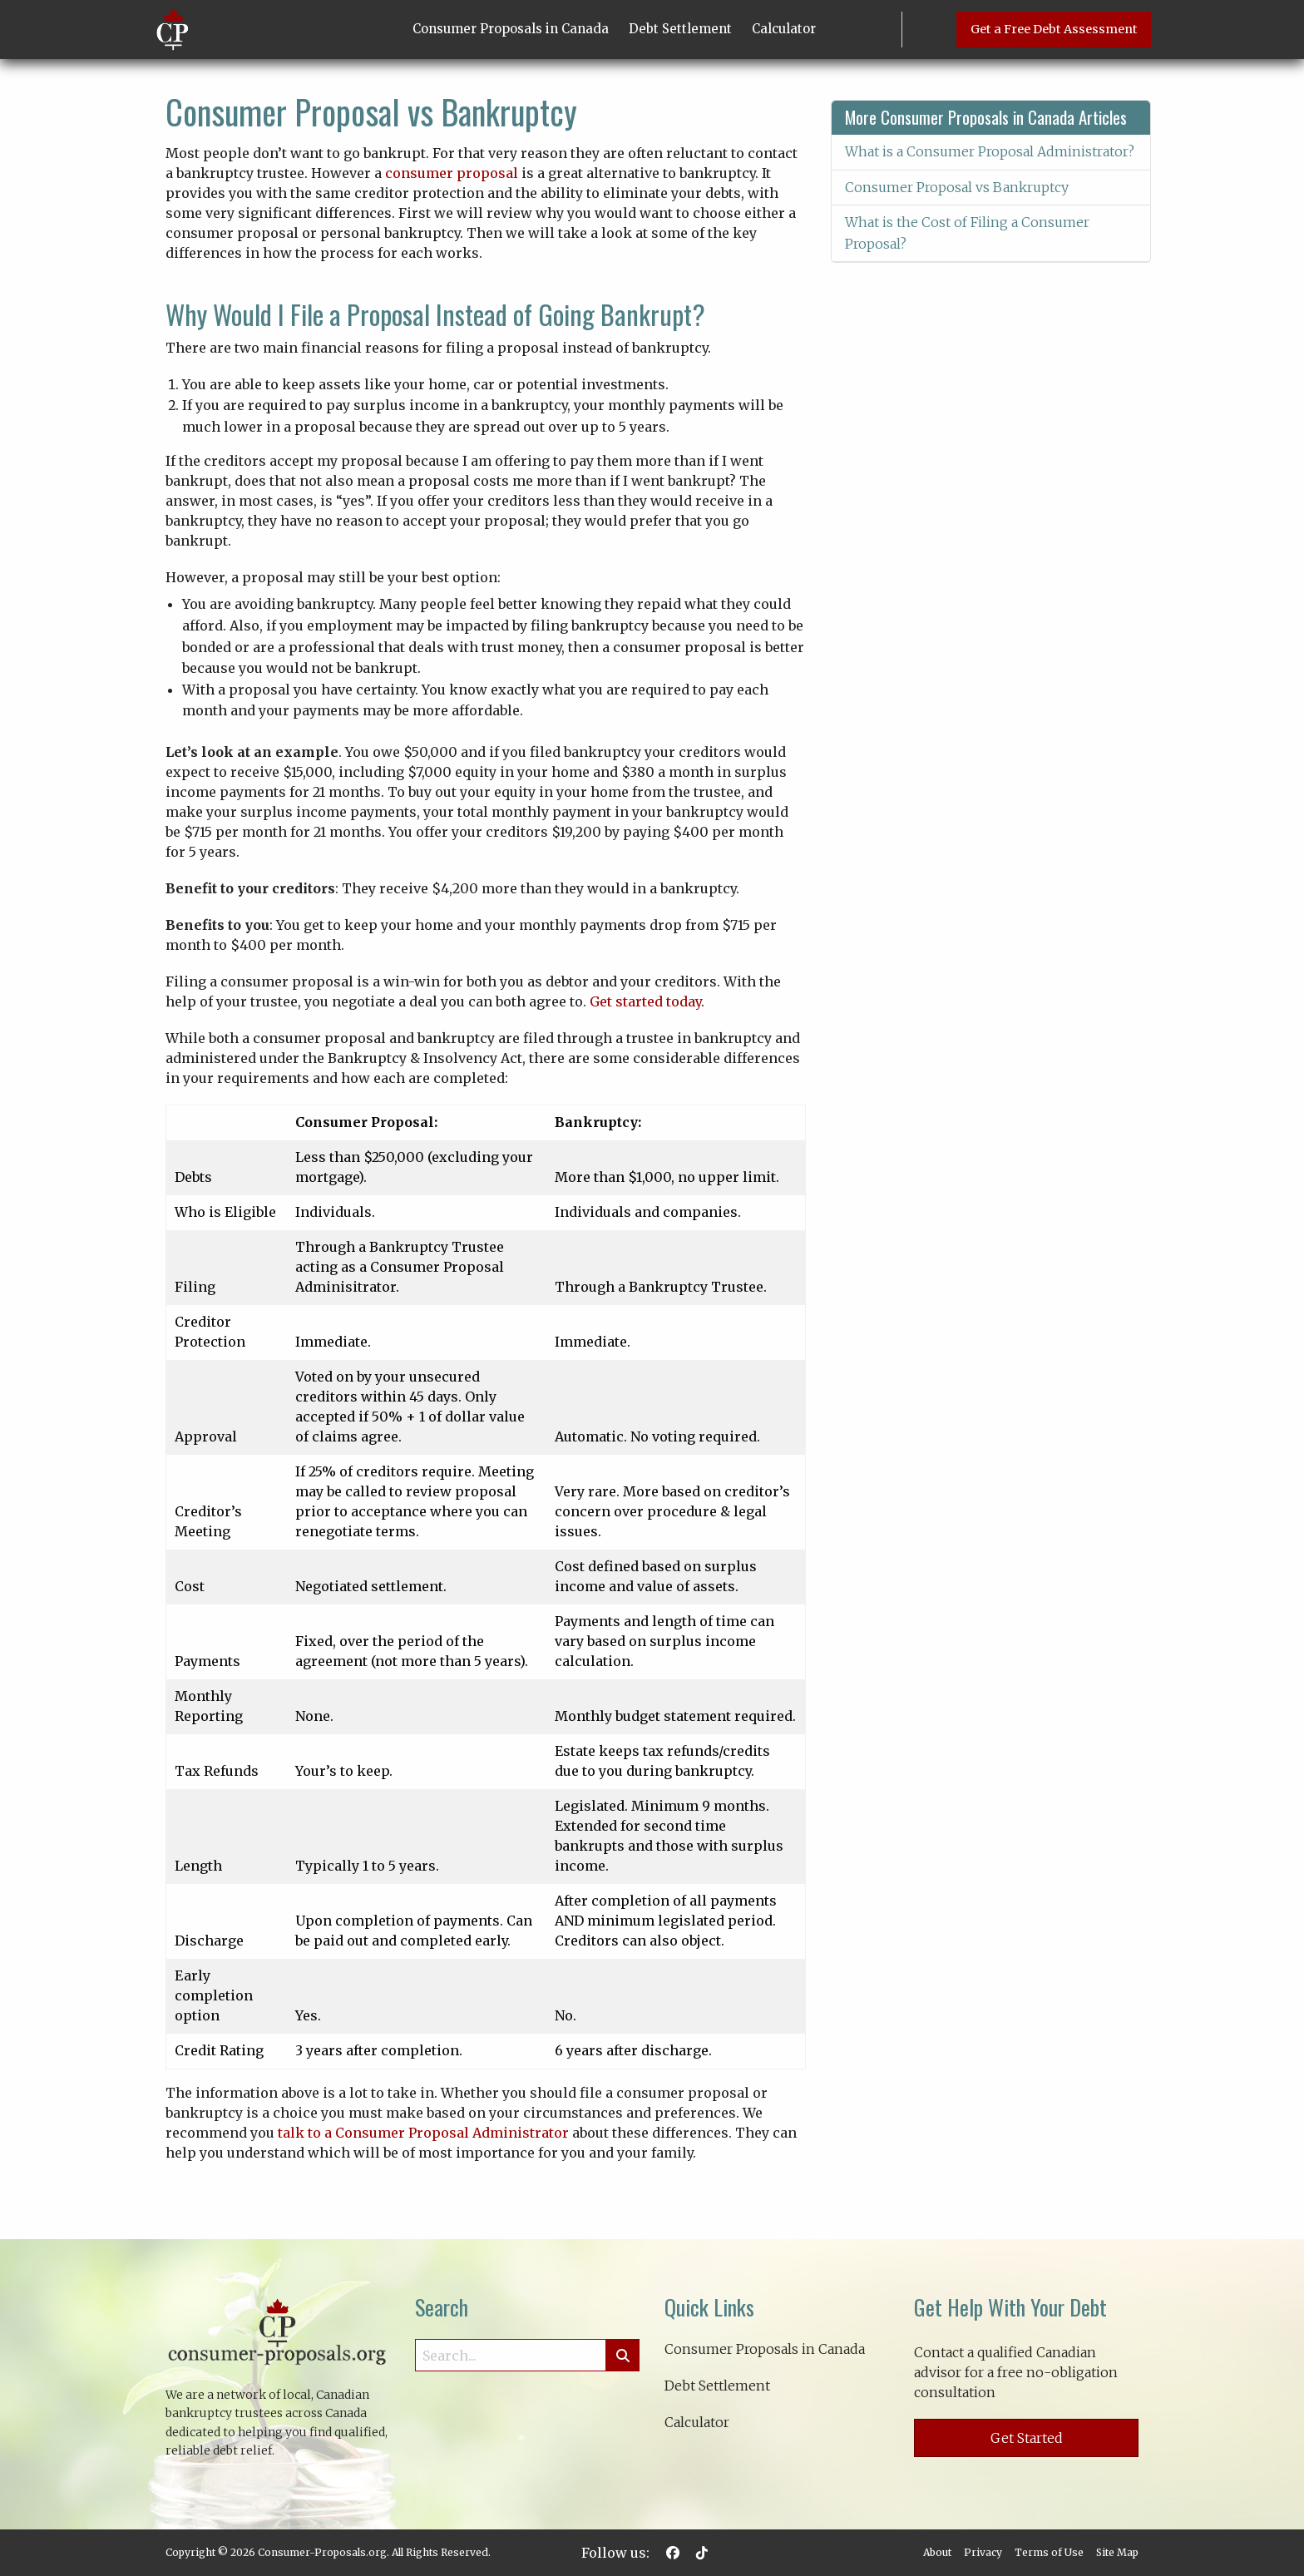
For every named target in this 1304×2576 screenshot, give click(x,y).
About (937, 2552)
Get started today (645, 1001)
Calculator (784, 29)
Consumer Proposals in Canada (510, 29)
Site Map (1117, 2552)
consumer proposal (451, 173)
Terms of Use (1049, 2552)
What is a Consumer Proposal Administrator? (989, 151)
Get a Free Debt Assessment (1054, 29)
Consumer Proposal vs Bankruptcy (957, 187)
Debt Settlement (680, 29)
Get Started (1026, 2438)
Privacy (983, 2552)
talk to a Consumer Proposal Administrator (423, 2132)
